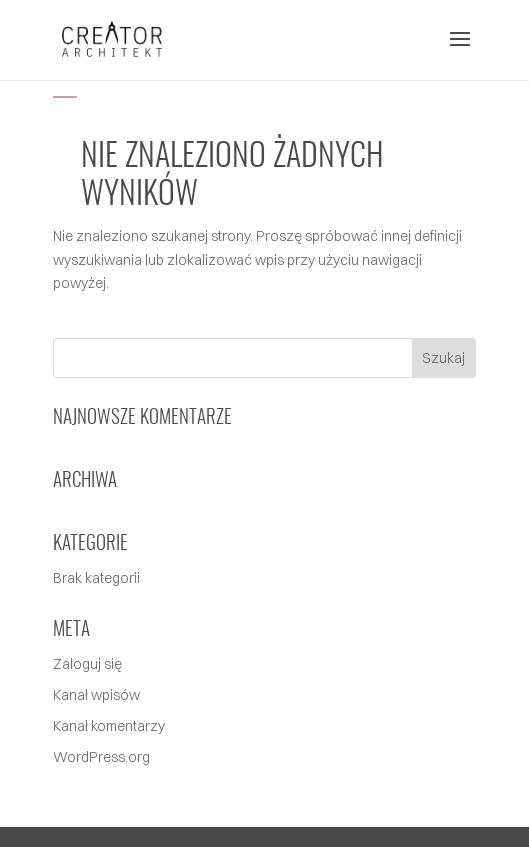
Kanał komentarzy (109, 726)
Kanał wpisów (96, 695)
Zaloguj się (87, 664)
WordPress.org (101, 757)
